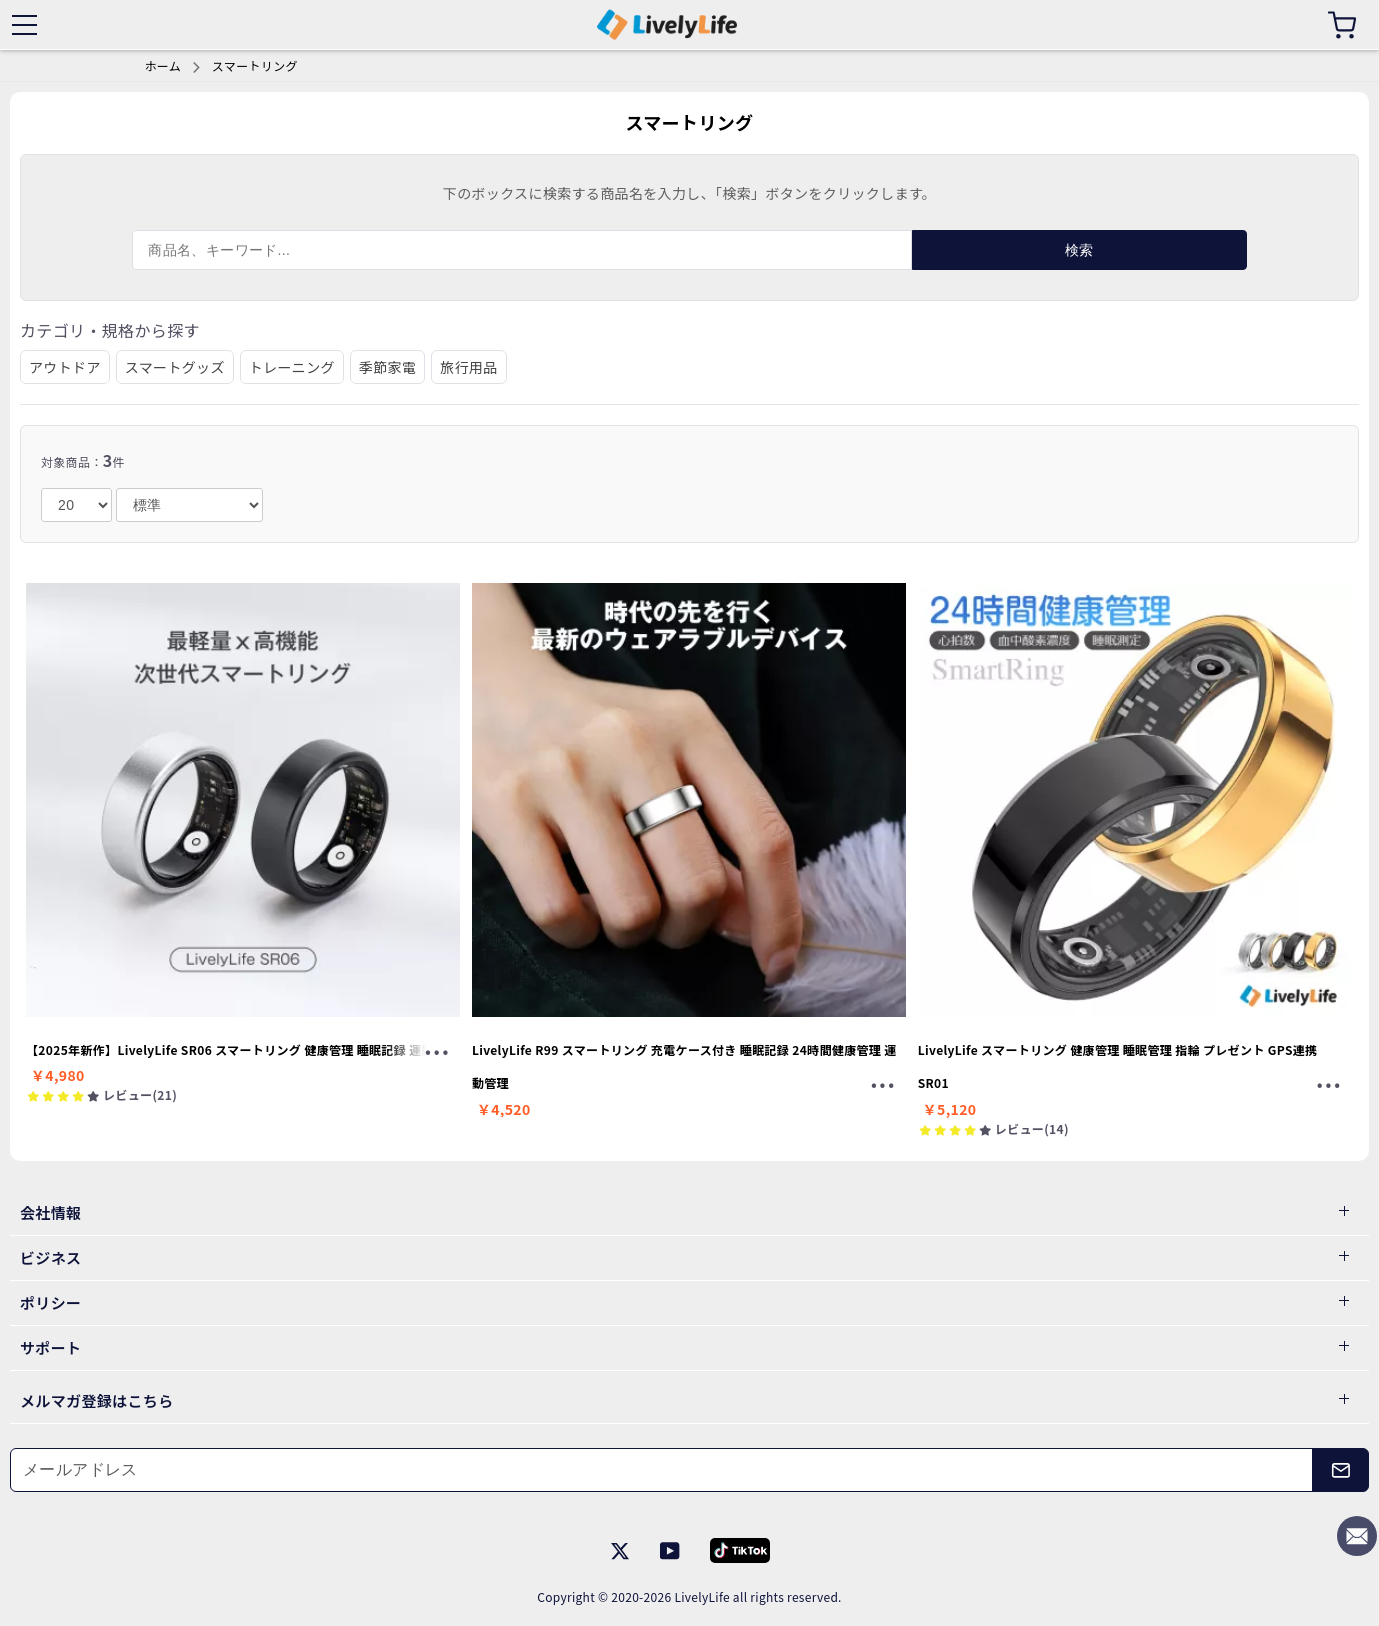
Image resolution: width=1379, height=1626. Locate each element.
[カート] (1342, 25)
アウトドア (65, 367)
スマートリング (255, 65)
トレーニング (292, 367)
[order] (189, 505)
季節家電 (387, 367)
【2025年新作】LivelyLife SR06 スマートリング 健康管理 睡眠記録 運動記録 (242, 1049)
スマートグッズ (175, 367)
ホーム (163, 65)
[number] (76, 505)
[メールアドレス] (661, 1470)
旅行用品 (468, 367)
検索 (1079, 250)
